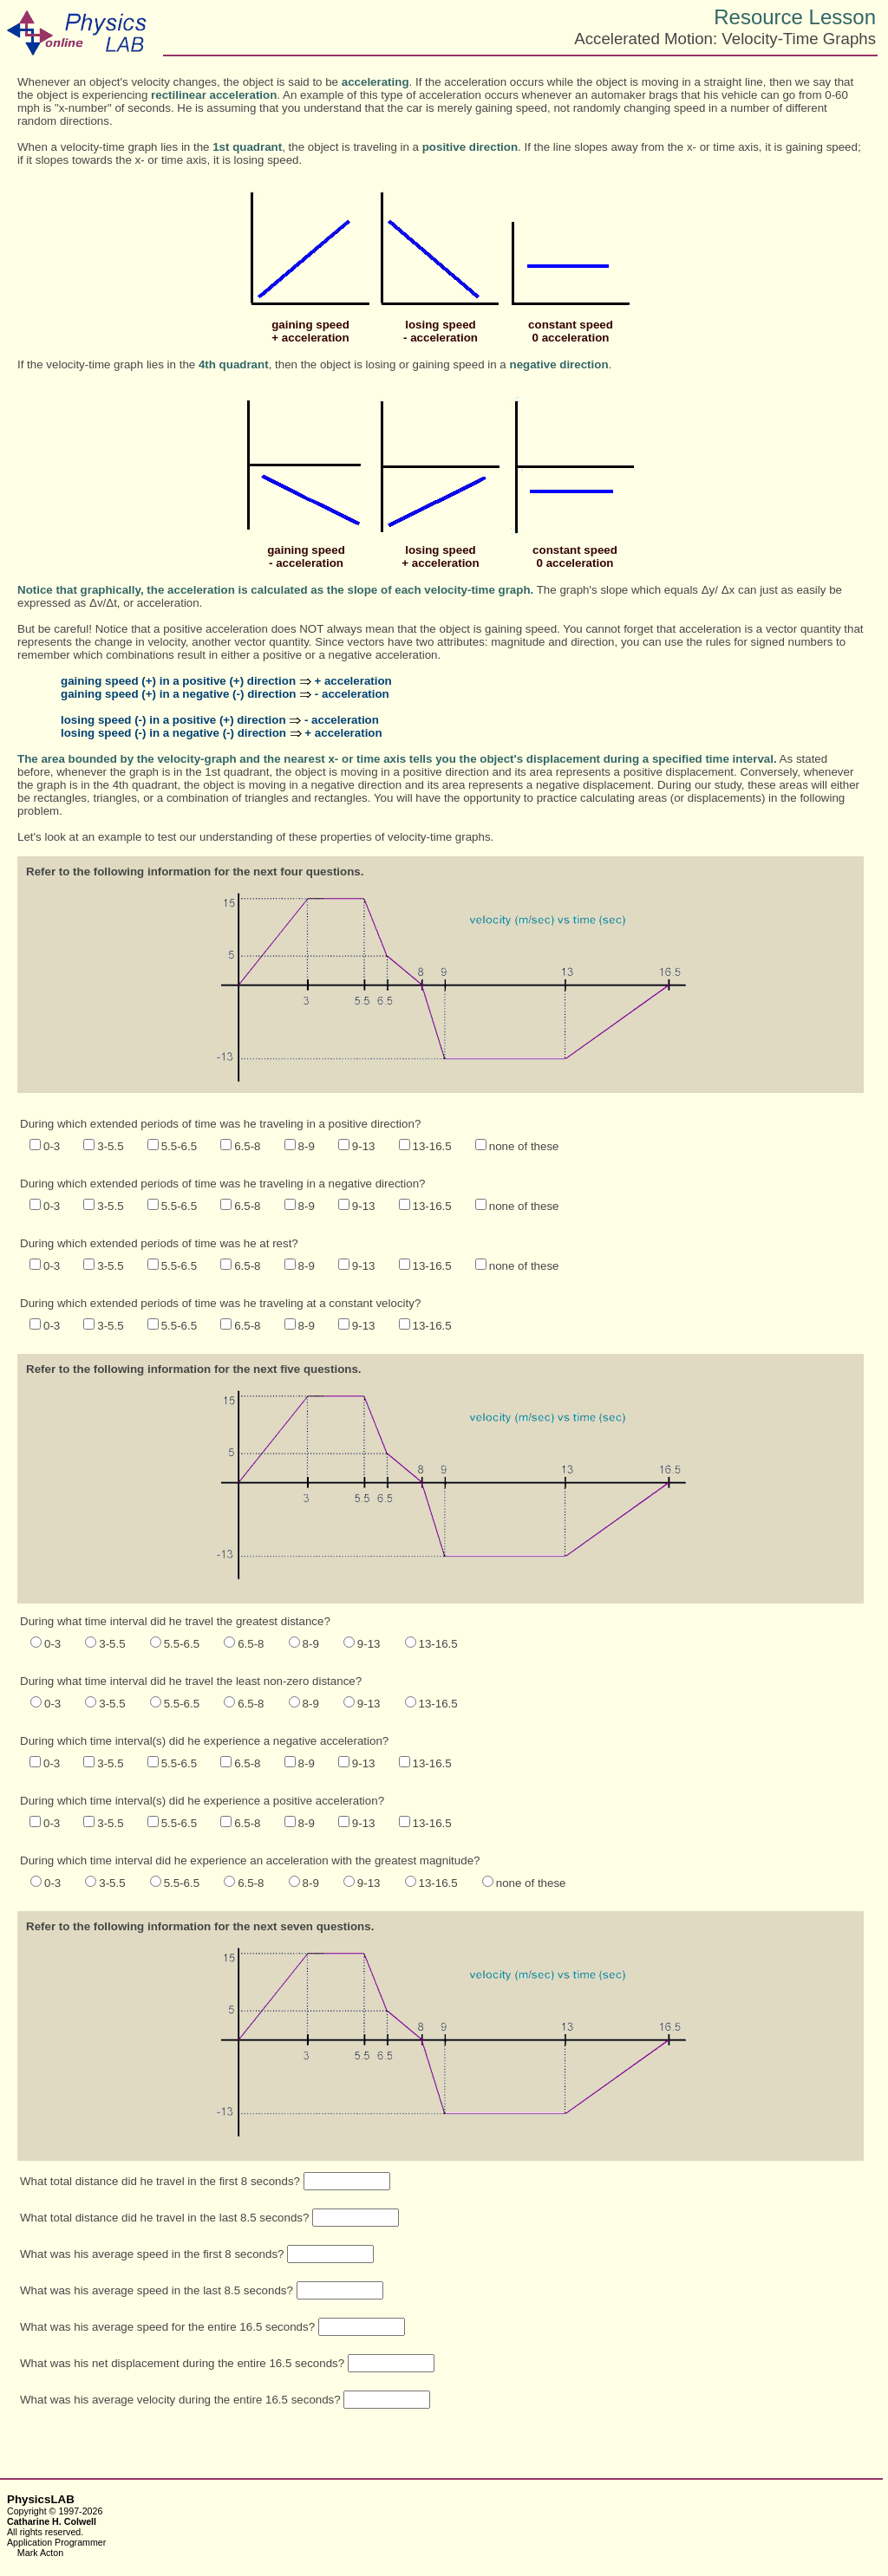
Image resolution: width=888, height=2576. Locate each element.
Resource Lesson (795, 17)
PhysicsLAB (41, 2499)
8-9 (306, 1146)
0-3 (51, 1146)
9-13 (363, 1146)
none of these (524, 1146)
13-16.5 (432, 1146)
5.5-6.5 (179, 1146)
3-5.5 (110, 1146)
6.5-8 (247, 1146)
